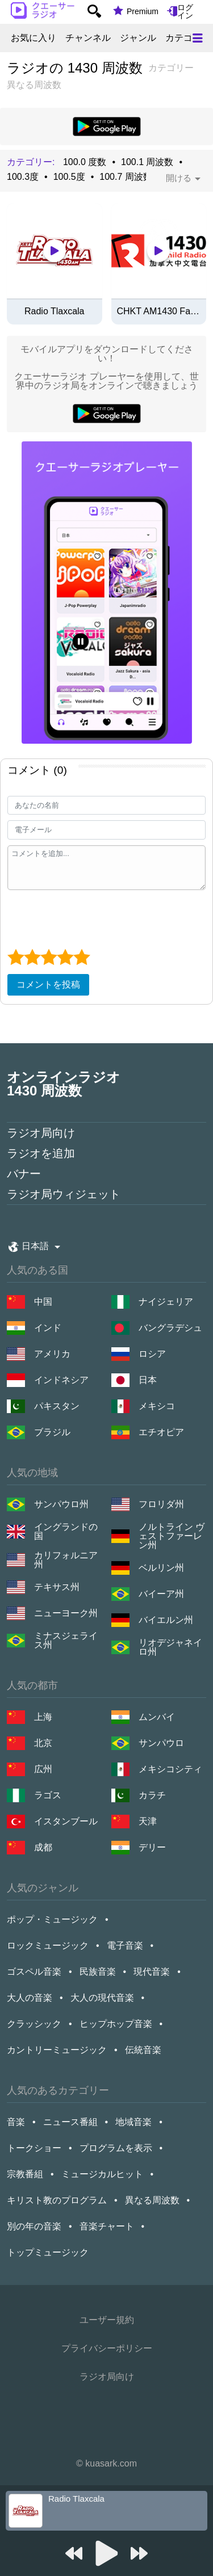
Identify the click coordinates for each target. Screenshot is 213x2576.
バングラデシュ (170, 1328)
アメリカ (52, 1354)
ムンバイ (157, 1717)
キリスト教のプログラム (57, 2200)
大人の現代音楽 (102, 1997)
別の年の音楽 (34, 2226)
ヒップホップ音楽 (116, 2024)
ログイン (185, 11)
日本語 (35, 1246)
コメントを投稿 (48, 984)
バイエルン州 (166, 1620)
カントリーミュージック (57, 2050)
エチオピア (161, 1432)
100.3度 (23, 177)
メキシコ (157, 1406)
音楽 (16, 2122)
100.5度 (69, 177)
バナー (24, 1173)
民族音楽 (98, 1971)
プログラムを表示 (116, 2148)
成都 (43, 1847)
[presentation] (93, 918)
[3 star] (48, 957)
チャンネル (88, 38)
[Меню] (197, 38)
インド (47, 1328)
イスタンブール (66, 1821)
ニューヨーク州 (66, 1613)
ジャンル (138, 38)
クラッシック (34, 2024)
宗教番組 (25, 2174)
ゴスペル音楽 (34, 1971)
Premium (142, 11)
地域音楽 (133, 2122)
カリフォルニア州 (66, 1560)
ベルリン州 (161, 1567)
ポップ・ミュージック (52, 1919)
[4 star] (65, 957)
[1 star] (15, 957)
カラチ (152, 1795)
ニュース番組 (70, 2122)
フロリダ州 (161, 1504)
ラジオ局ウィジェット (63, 1194)
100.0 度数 (84, 162)
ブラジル (52, 1432)
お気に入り (33, 38)
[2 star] (32, 957)
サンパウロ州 (61, 1504)
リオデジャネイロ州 (170, 1647)
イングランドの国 (66, 1532)
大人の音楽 (29, 1997)
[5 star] (81, 957)
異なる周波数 (152, 2200)
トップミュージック (48, 2252)
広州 (43, 1769)
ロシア (152, 1354)
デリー (152, 1847)
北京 (43, 1743)
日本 (148, 1380)
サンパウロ (161, 1743)
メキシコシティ (170, 1769)
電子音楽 (125, 1945)
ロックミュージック (48, 1945)
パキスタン (57, 1406)
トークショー (34, 2148)
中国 (43, 1301)
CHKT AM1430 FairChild (159, 311)
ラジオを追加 (41, 1153)
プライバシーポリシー (106, 2348)
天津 (148, 1821)
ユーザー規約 (107, 2320)
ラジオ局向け (41, 1133)
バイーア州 (161, 1594)
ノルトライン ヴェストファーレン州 (171, 1536)
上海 (43, 1717)
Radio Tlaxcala (54, 311)
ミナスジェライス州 (66, 1640)
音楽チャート (107, 2226)
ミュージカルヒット (102, 2174)
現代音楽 (151, 1971)
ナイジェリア (166, 1301)
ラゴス (47, 1795)
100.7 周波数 (125, 177)
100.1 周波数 (147, 162)
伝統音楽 (143, 2050)
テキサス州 (57, 1587)
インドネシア (61, 1380)
